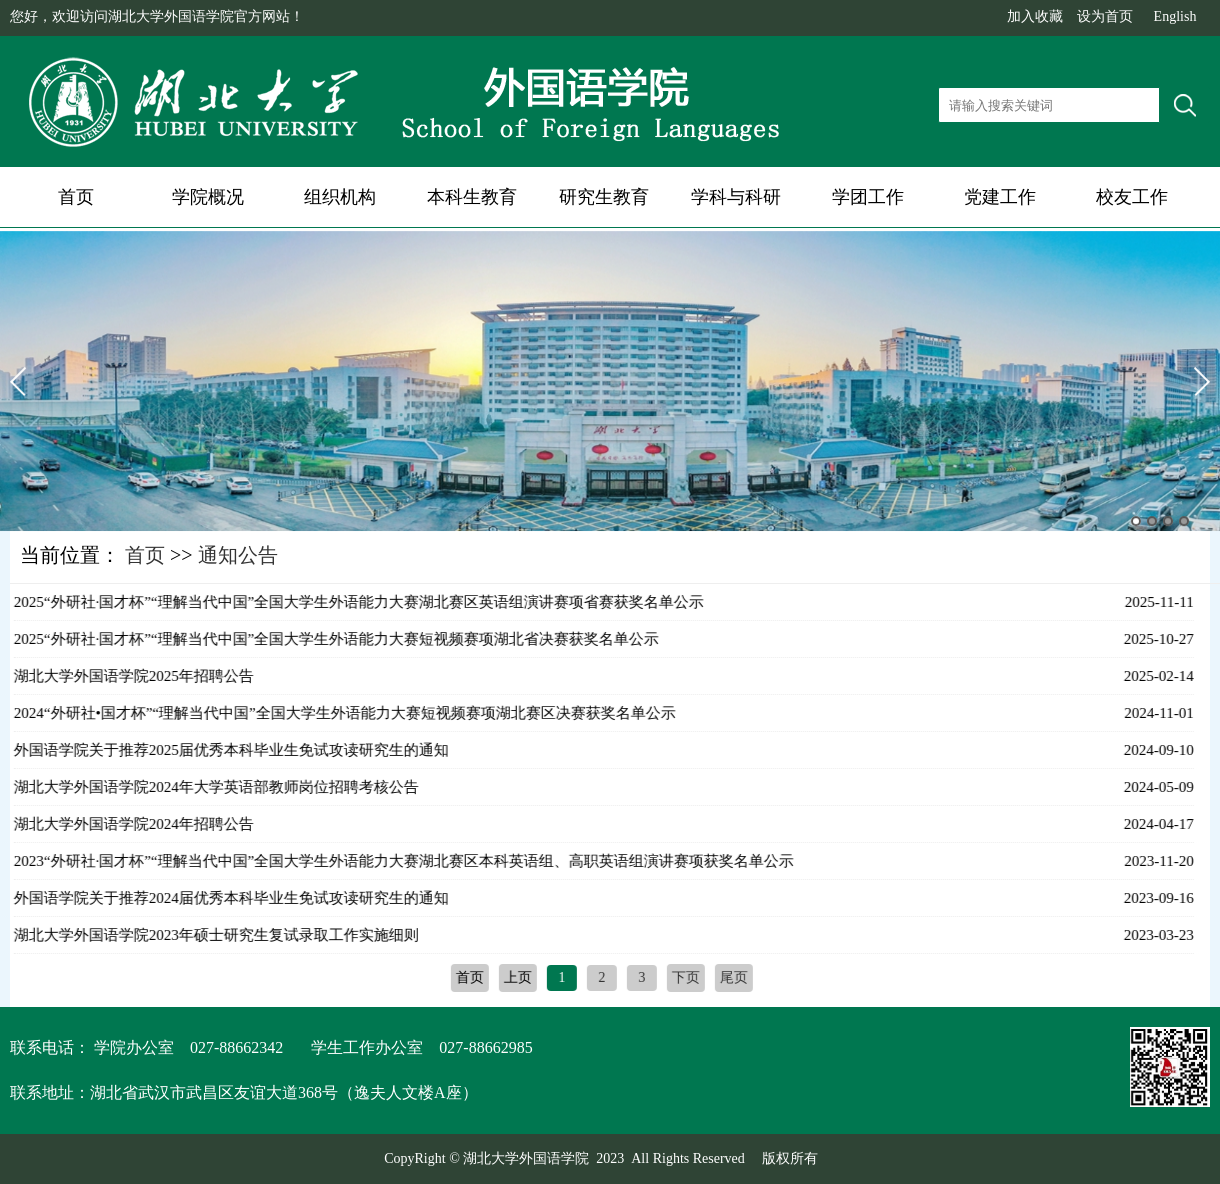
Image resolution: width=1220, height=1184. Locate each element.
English (1175, 16)
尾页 (730, 977)
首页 (76, 197)
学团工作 (868, 197)
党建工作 (1000, 197)
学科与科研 (736, 197)
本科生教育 (472, 197)
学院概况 (208, 197)
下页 (682, 977)
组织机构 (340, 197)
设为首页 (1105, 16)
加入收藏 (1035, 16)
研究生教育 (604, 197)
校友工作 (1132, 197)
